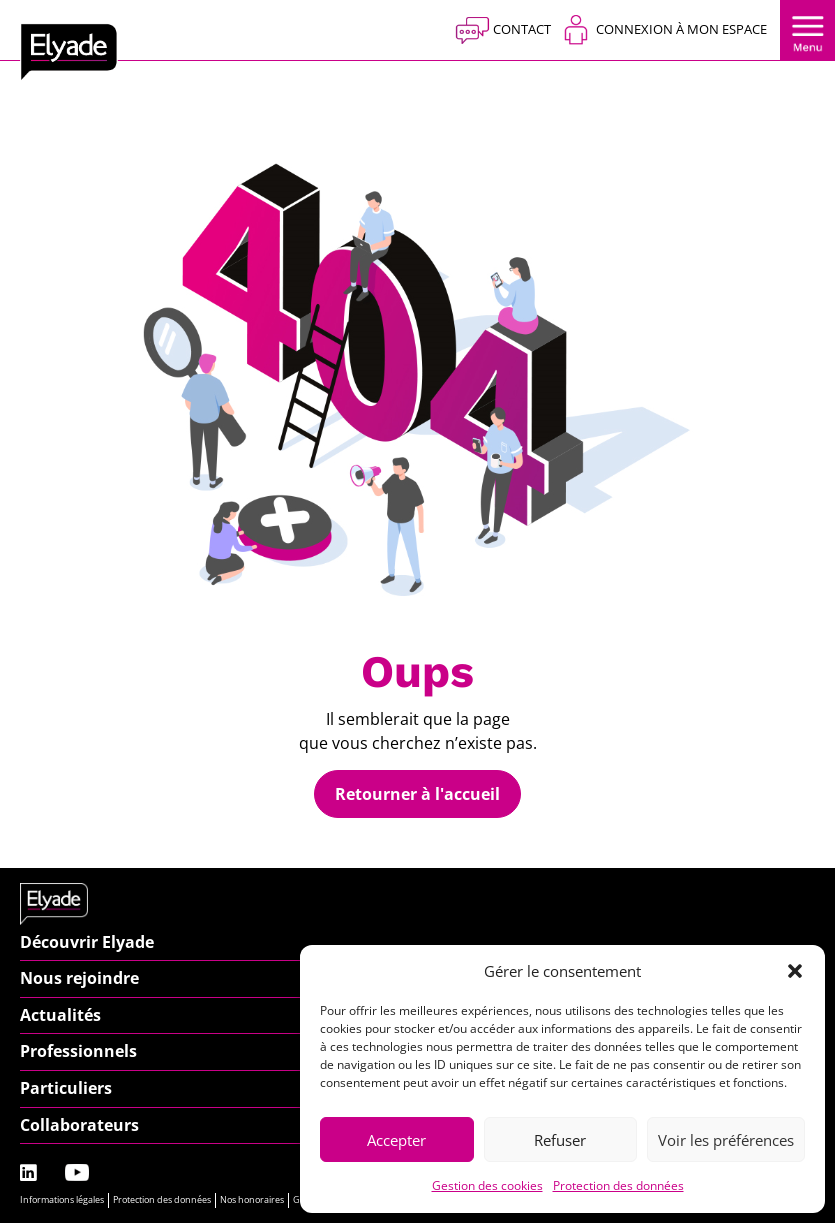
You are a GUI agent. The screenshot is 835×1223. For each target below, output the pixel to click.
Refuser (560, 1140)
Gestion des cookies (487, 1185)
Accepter (396, 1140)
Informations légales (62, 1199)
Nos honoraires (252, 1199)
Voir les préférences (726, 1140)
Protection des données (618, 1185)
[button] (795, 971)
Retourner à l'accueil (417, 794)
